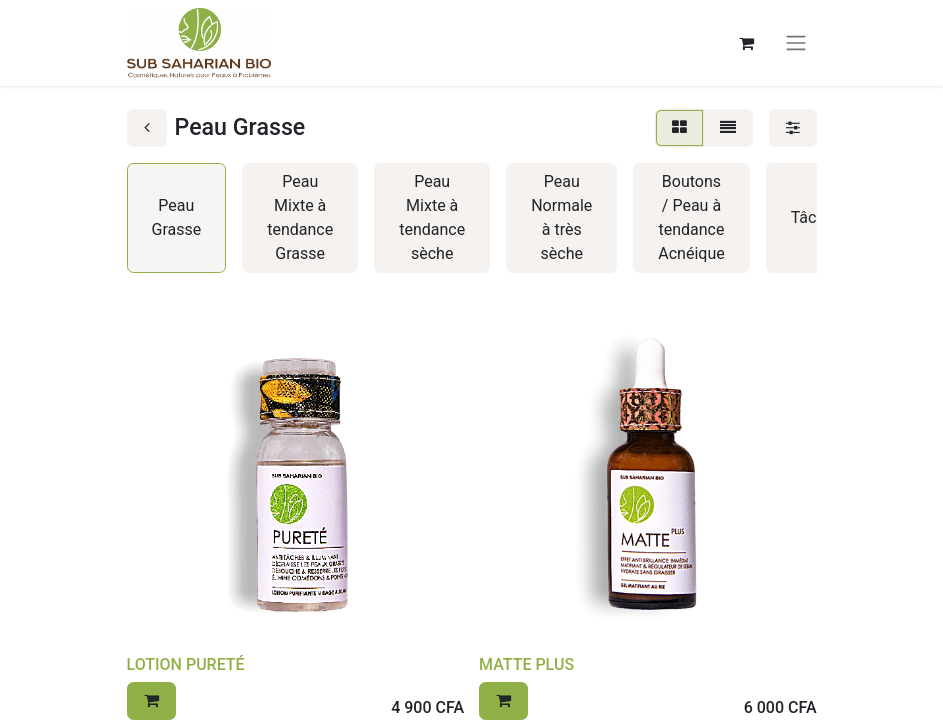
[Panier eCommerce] (747, 43)
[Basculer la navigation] (796, 43)
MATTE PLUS (526, 664)
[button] (151, 701)
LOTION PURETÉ (186, 664)
